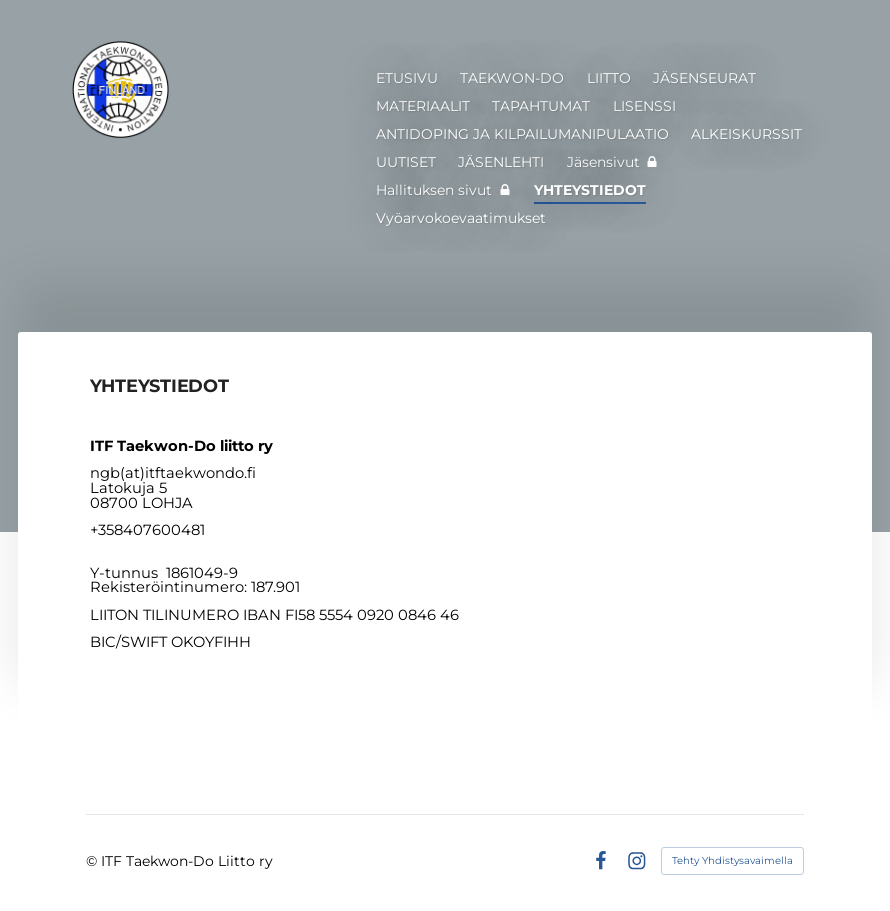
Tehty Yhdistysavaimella (732, 860)
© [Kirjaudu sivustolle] (93, 861)
